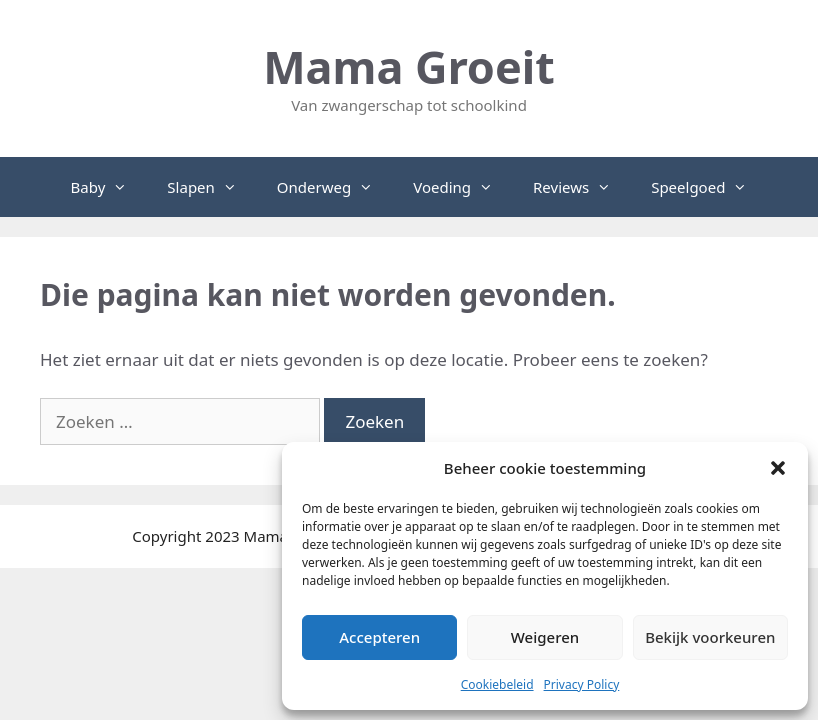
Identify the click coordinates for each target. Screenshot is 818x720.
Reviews (582, 187)
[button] (778, 468)
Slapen (211, 187)
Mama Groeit (409, 66)
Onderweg (335, 187)
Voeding (463, 187)
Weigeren (545, 637)
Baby (109, 187)
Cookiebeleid (497, 684)
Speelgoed (709, 187)
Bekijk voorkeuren (710, 637)
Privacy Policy (582, 684)
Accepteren (379, 637)
